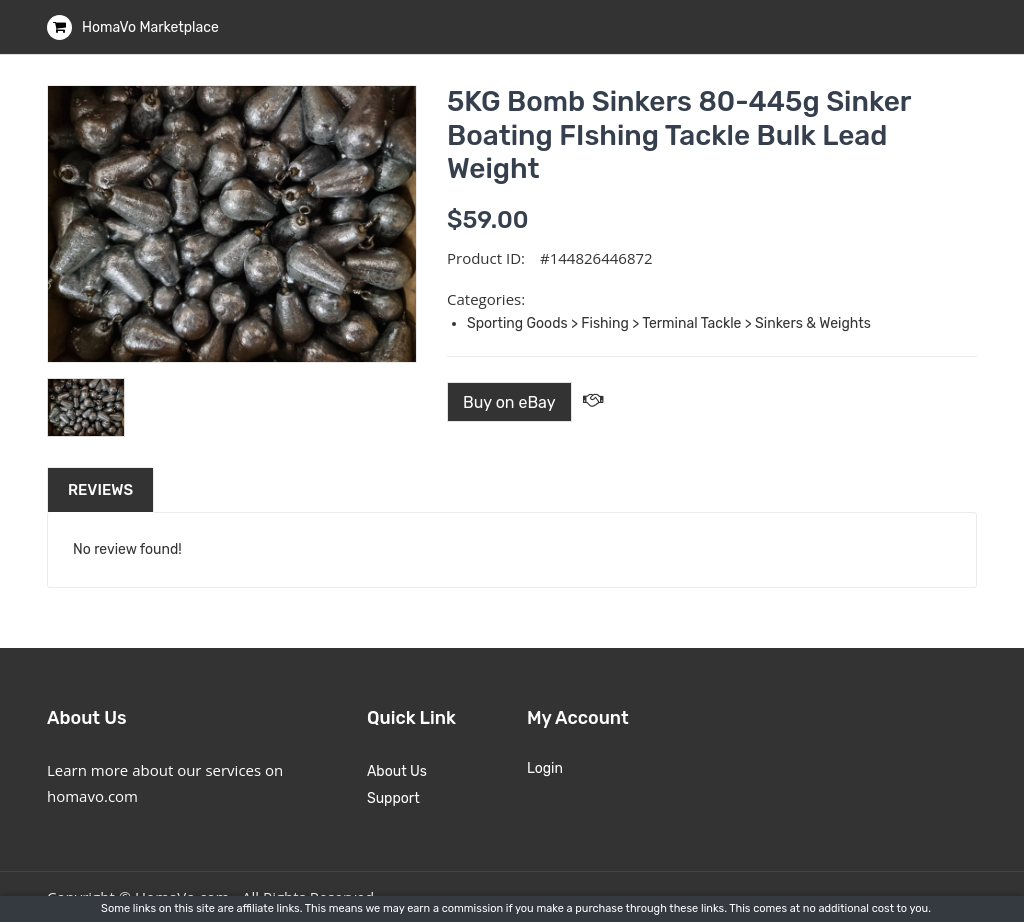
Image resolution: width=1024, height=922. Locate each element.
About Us (397, 771)
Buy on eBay (509, 402)
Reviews (100, 490)
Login (545, 768)
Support (393, 798)
